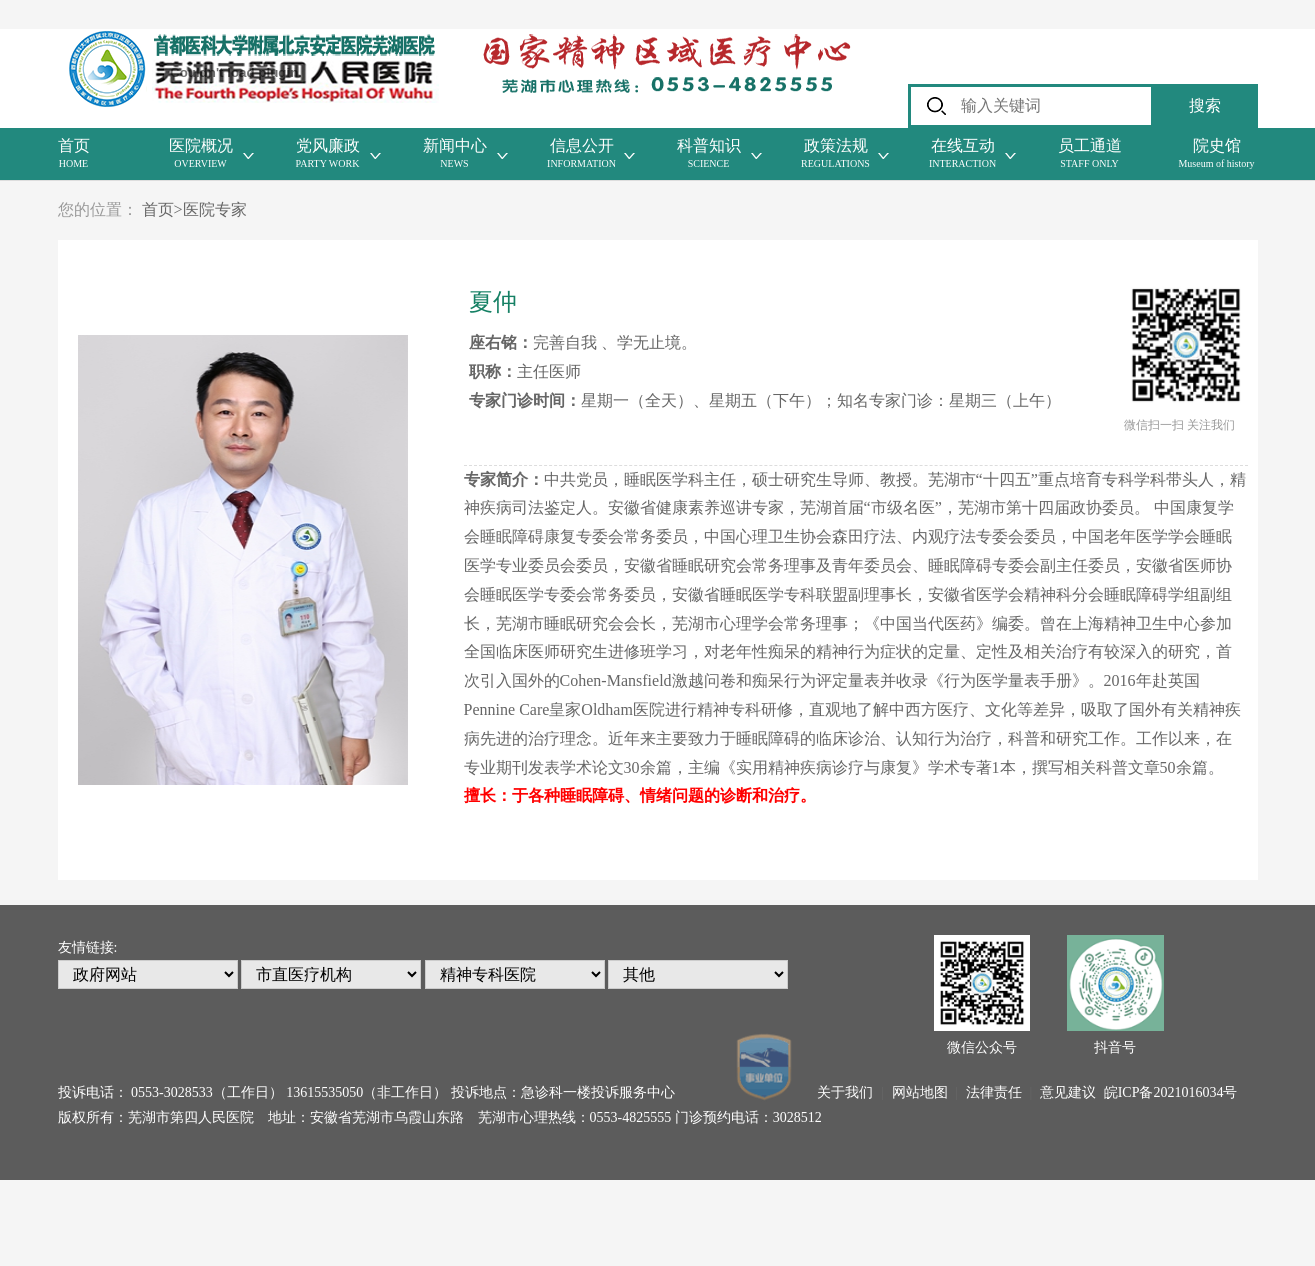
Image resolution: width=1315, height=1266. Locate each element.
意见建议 (1068, 1092)
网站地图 (920, 1092)
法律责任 (994, 1092)
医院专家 (215, 209)
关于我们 (845, 1092)
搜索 (1205, 105)
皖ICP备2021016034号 (1171, 1092)
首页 (162, 209)
